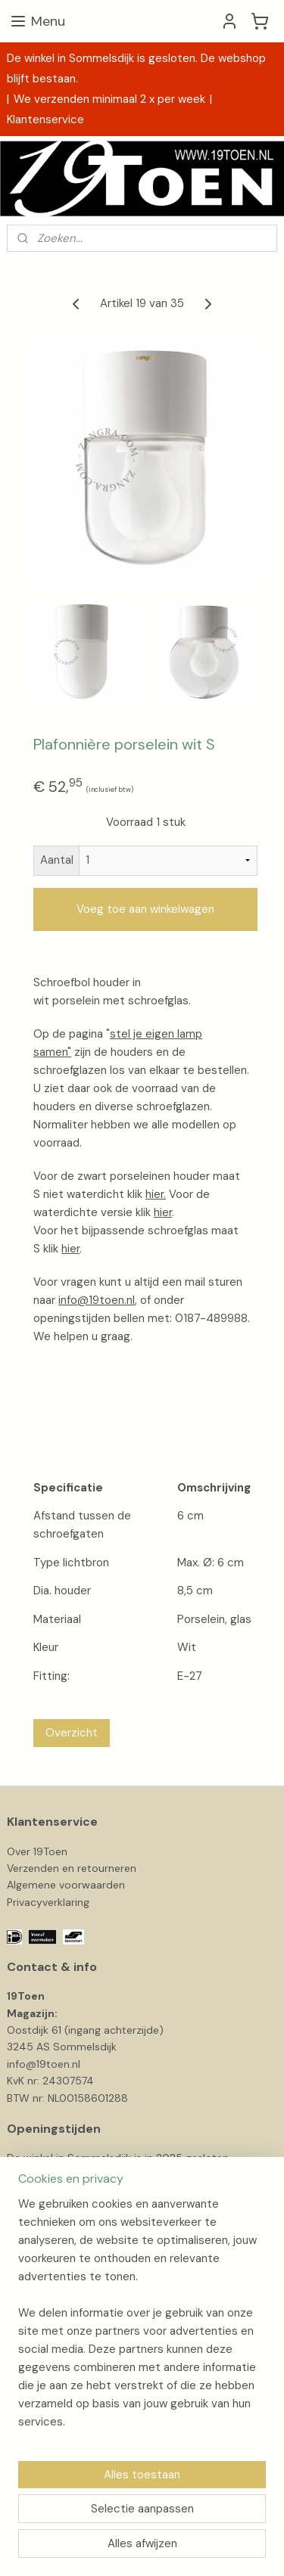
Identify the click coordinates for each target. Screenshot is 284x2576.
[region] (142, 2319)
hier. (155, 1194)
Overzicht (71, 1732)
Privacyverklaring (48, 1902)
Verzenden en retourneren (71, 1868)
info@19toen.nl (96, 1300)
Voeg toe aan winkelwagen (145, 909)
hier (163, 1212)
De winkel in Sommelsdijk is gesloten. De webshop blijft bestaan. (136, 68)
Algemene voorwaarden (66, 1885)
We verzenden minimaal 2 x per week (109, 99)
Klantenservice (45, 119)
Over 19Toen (37, 1851)
